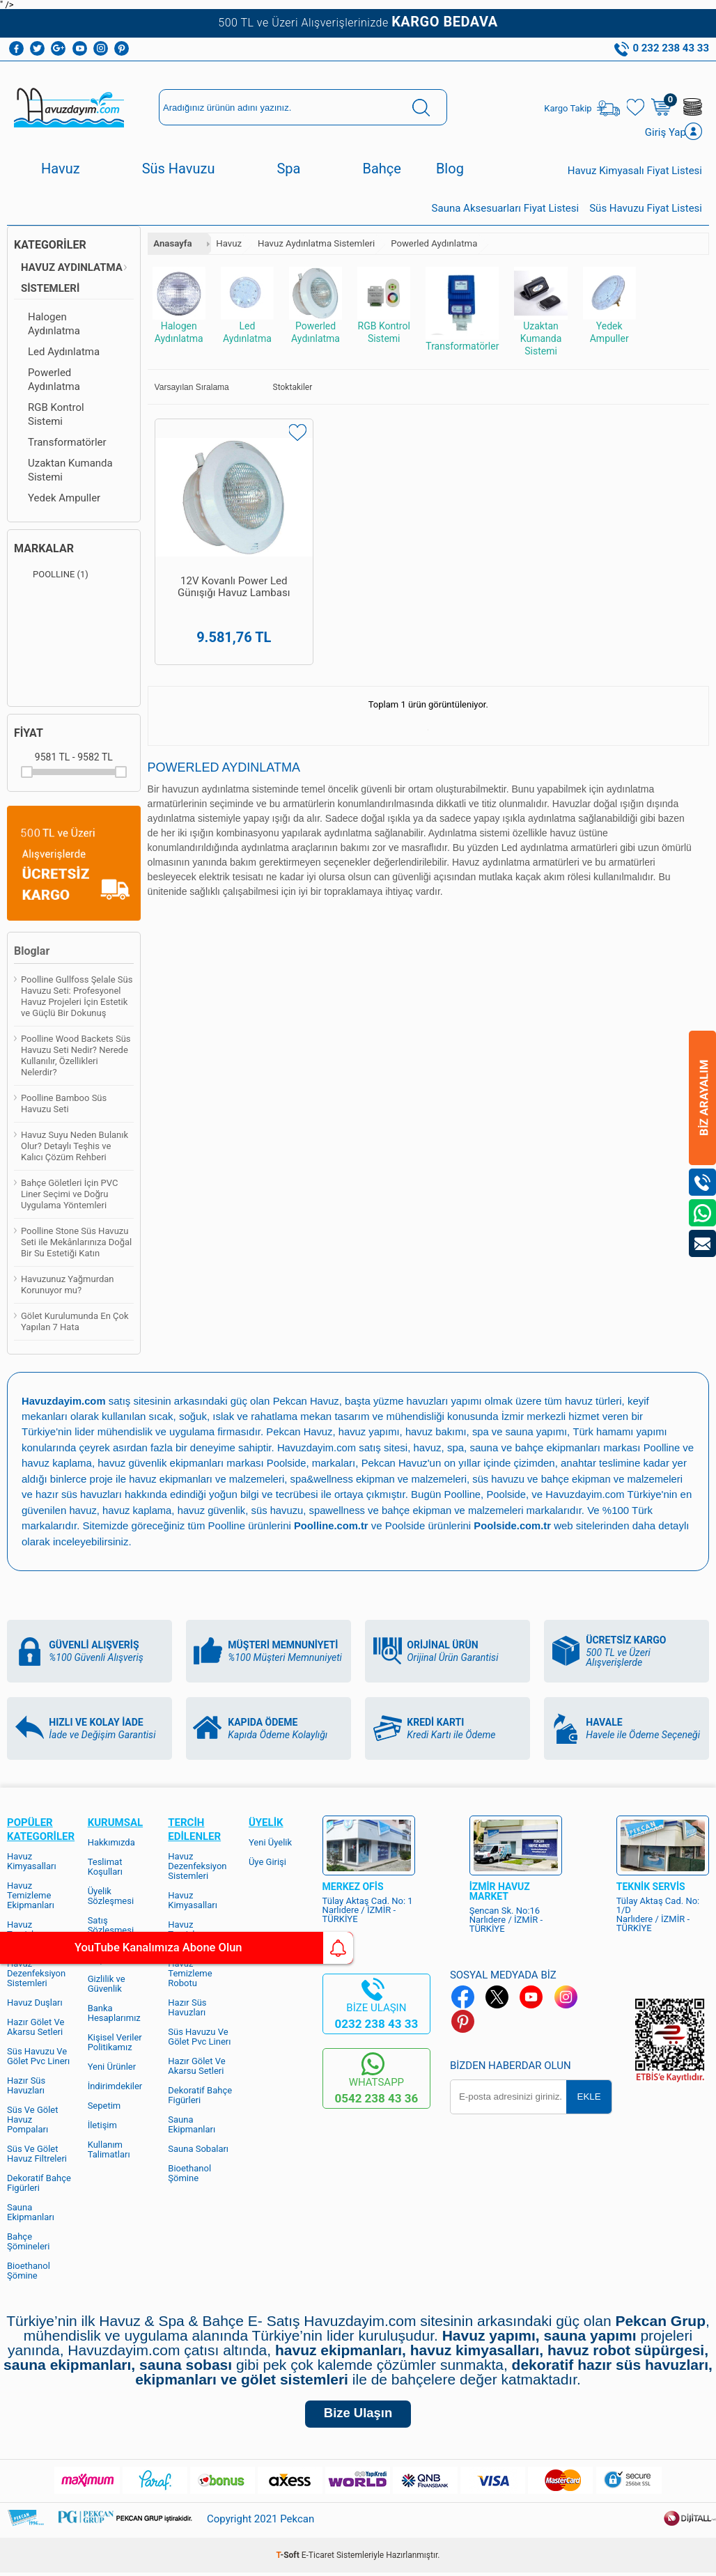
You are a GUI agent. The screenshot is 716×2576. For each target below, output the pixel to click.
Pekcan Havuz (308, 1403)
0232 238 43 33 (376, 2023)
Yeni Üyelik (270, 1841)
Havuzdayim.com (317, 1449)
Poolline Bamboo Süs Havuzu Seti (64, 1105)
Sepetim (104, 2105)
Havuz (60, 170)
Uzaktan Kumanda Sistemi (70, 472)
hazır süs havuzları (138, 1495)
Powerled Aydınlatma (54, 381)
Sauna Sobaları (198, 2148)
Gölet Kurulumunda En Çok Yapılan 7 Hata (75, 1323)
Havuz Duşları (35, 2002)
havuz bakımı (438, 1433)
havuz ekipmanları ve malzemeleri (225, 1479)
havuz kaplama (206, 1510)
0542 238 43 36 (376, 2098)
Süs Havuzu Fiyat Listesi (645, 210)
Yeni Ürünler (112, 2066)
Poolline (663, 1449)
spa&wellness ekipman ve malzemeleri (400, 1479)
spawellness (408, 1510)
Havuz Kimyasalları (31, 1860)
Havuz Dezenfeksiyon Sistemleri (36, 1973)
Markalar (44, 550)
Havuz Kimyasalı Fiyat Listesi (635, 172)
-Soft (289, 2558)
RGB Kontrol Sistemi (56, 416)
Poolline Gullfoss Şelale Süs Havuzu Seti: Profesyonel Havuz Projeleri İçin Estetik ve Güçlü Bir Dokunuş (76, 998)
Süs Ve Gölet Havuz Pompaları (33, 2119)
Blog (450, 170)
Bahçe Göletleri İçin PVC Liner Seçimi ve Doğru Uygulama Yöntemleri (69, 1196)
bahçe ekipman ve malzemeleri (526, 1510)
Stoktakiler (283, 389)
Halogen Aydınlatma (54, 326)
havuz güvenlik (281, 1510)
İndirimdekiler (115, 2085)
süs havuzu (348, 1510)
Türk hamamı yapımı (625, 1433)
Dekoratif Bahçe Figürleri (39, 2182)
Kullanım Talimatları (109, 2149)
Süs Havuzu (178, 170)
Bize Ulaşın (358, 2415)
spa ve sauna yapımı (524, 1433)
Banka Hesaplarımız (114, 2012)
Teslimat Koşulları (105, 1866)
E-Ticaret (318, 2558)
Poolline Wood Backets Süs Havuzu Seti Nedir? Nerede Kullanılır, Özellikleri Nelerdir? (76, 1057)
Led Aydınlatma (64, 354)
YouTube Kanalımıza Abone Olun (130, 1948)
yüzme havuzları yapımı (431, 1403)
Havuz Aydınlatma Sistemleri (72, 280)
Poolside (301, 1464)
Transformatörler (67, 444)
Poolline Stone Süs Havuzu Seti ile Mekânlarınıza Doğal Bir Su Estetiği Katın (76, 1244)
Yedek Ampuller (64, 500)
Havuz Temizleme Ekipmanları (30, 1895)
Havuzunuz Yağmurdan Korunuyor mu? (67, 1286)
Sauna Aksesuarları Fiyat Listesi (505, 210)
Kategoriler (50, 246)
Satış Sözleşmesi (111, 1924)
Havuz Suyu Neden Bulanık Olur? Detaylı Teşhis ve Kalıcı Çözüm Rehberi (74, 1148)
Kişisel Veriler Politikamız (115, 2041)
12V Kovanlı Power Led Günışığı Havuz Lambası (217, 567)
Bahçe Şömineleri (28, 2241)
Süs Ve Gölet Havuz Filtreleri (37, 2153)
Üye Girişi (267, 1861)
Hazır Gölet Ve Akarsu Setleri (35, 2026)
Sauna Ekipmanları (30, 2211)
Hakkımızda (111, 1841)
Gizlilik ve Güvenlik (106, 1983)
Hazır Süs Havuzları (26, 2085)
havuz (150, 1510)
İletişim (102, 2124)
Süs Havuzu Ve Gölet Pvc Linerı (38, 2055)
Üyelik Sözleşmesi (111, 1895)
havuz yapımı (370, 1433)
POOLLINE (51, 577)
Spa (288, 170)
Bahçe (381, 170)
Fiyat (28, 735)
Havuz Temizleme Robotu (190, 1973)
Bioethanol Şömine (28, 2270)
